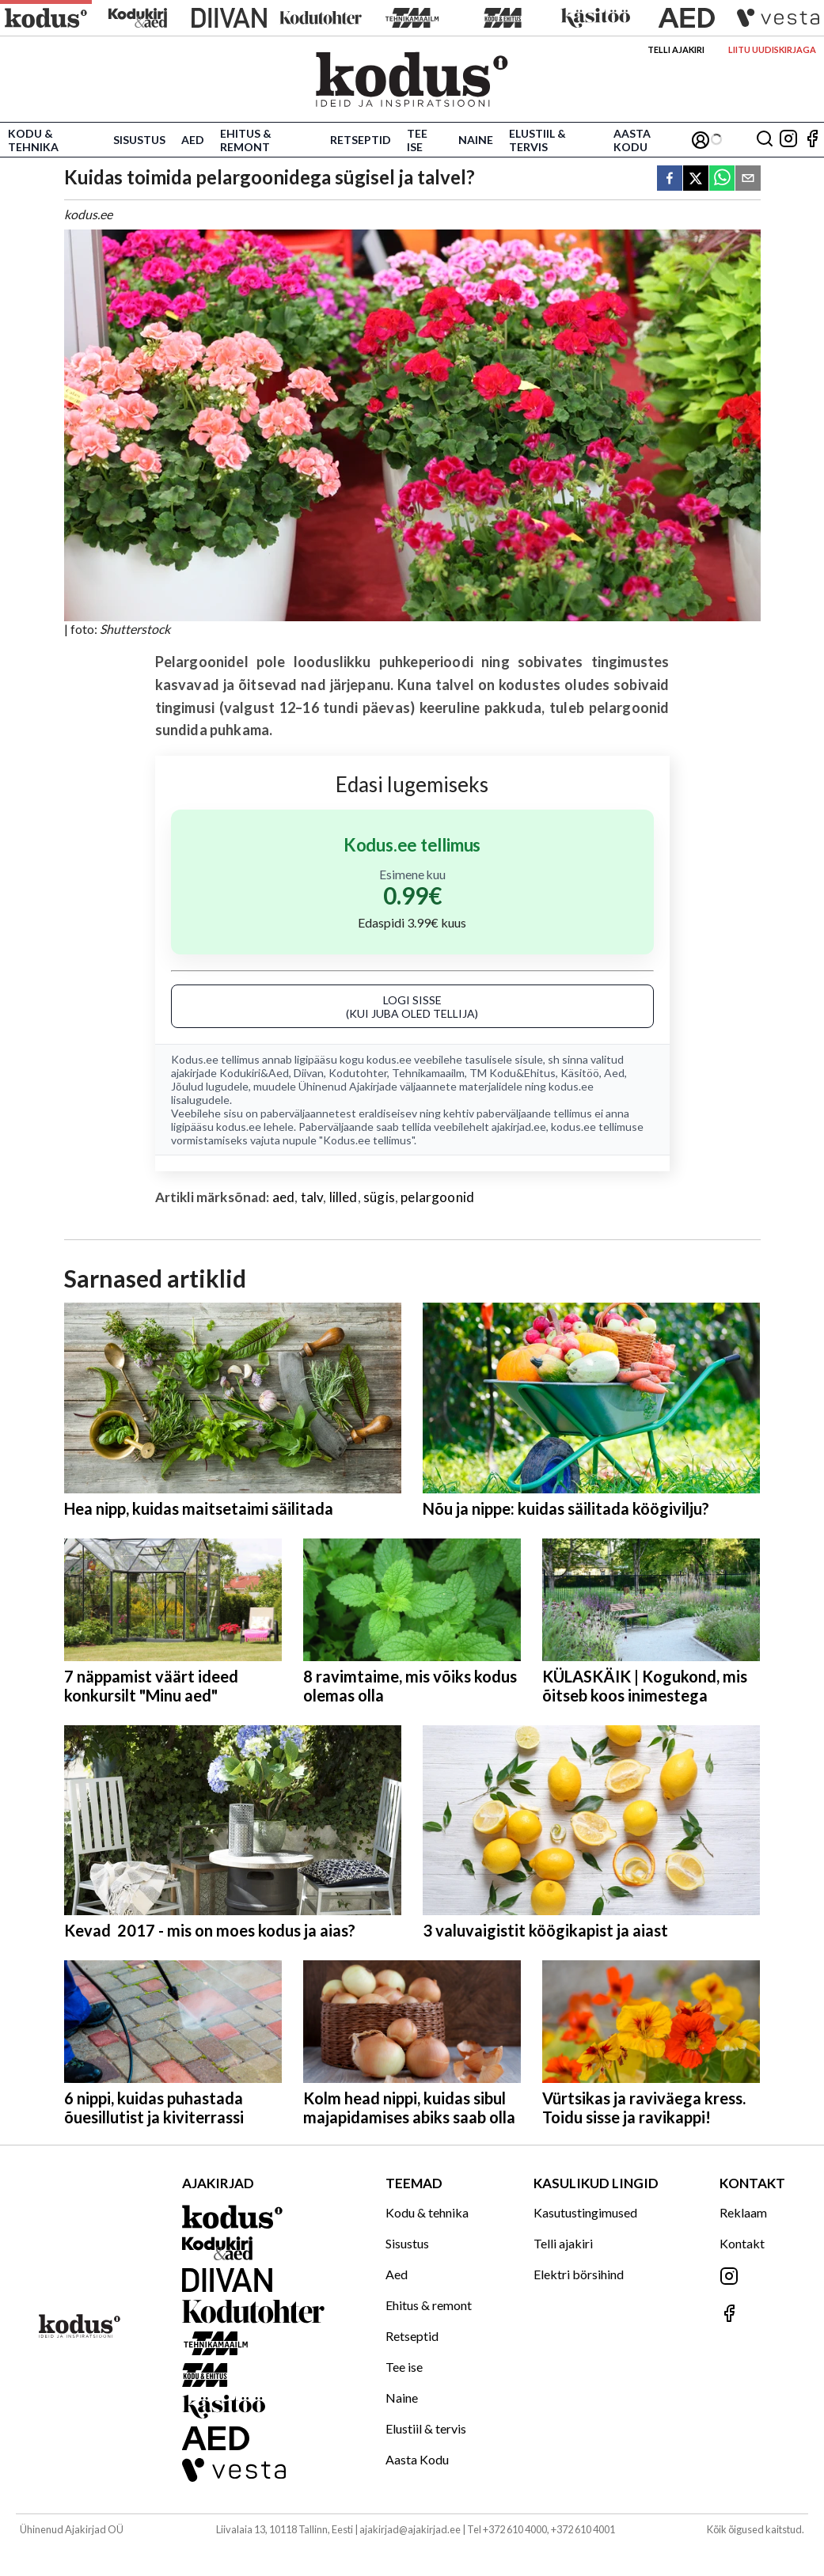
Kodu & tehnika (33, 140)
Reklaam (743, 2212)
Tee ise (417, 140)
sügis (379, 1197)
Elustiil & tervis (537, 140)
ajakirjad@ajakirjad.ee (410, 2529)
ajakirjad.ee (519, 1126)
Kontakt (742, 2243)
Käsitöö (579, 1072)
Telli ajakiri (675, 49)
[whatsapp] (722, 179)
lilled (343, 1197)
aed (283, 1197)
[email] (748, 179)
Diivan (309, 1072)
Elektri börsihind (579, 2274)
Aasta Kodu (632, 140)
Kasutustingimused (585, 2212)
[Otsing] (765, 139)
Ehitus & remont (246, 140)
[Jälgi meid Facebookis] (812, 139)
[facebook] (669, 179)
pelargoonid (437, 1197)
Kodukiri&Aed (254, 1072)
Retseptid (360, 139)
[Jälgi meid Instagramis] (788, 139)
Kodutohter (357, 1072)
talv (312, 1197)
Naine (475, 139)
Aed (192, 139)
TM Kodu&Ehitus (512, 1072)
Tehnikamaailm (428, 1072)
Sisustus (139, 139)
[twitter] (695, 179)
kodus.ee (389, 1059)
